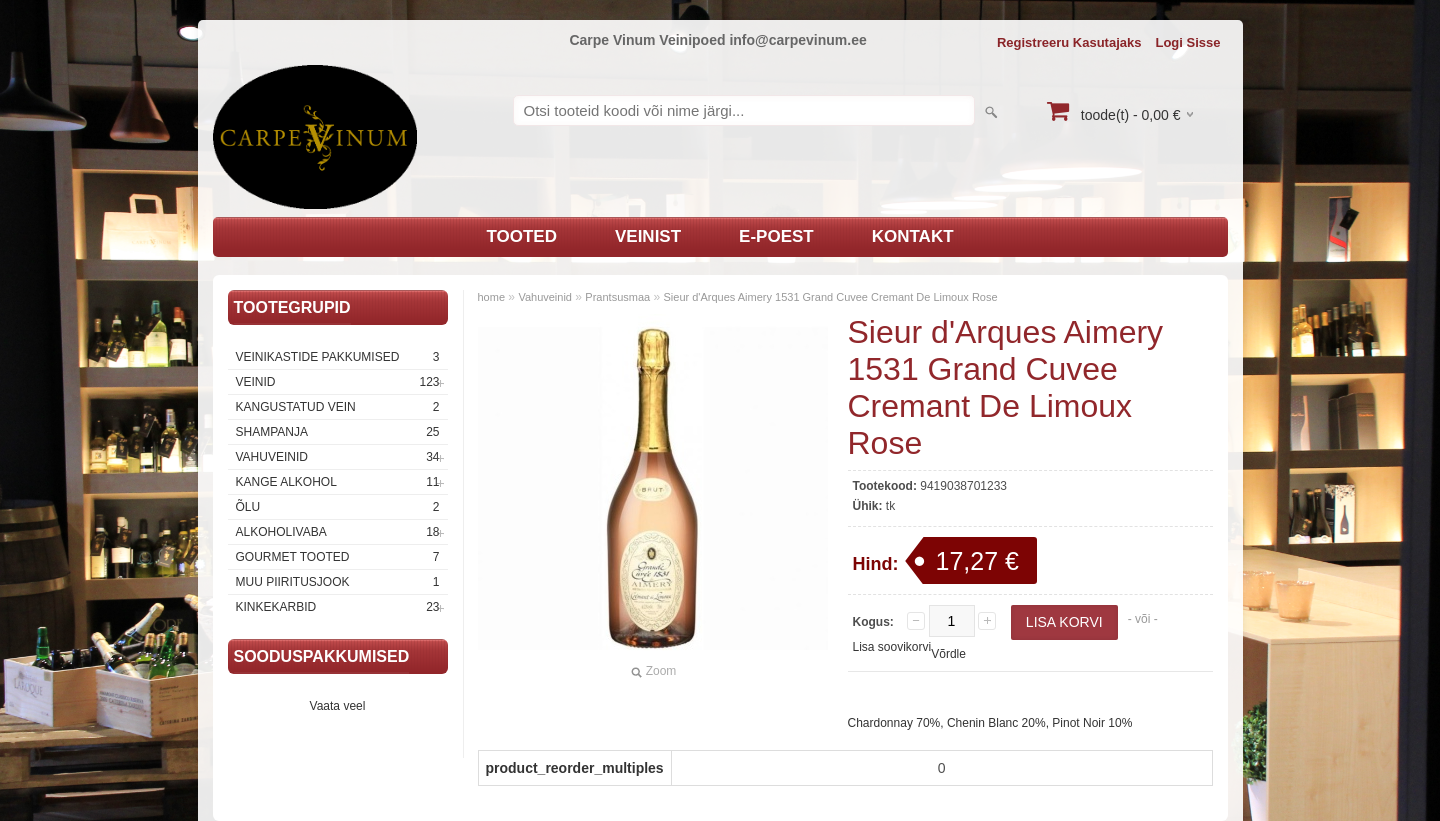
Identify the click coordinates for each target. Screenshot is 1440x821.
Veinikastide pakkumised (338, 357)
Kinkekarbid (338, 607)
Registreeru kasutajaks (1069, 42)
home (492, 297)
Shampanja (338, 432)
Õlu (338, 507)
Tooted (521, 236)
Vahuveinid (338, 457)
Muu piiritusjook (338, 582)
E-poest (776, 236)
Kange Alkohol (338, 482)
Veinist (648, 236)
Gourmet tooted (338, 557)
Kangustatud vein (338, 407)
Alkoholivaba (338, 532)
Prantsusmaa (617, 297)
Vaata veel (338, 706)
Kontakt (913, 236)
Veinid (338, 382)
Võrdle (948, 654)
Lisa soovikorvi (892, 647)
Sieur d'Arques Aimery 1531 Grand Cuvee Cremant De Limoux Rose (831, 297)
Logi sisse (1187, 42)
